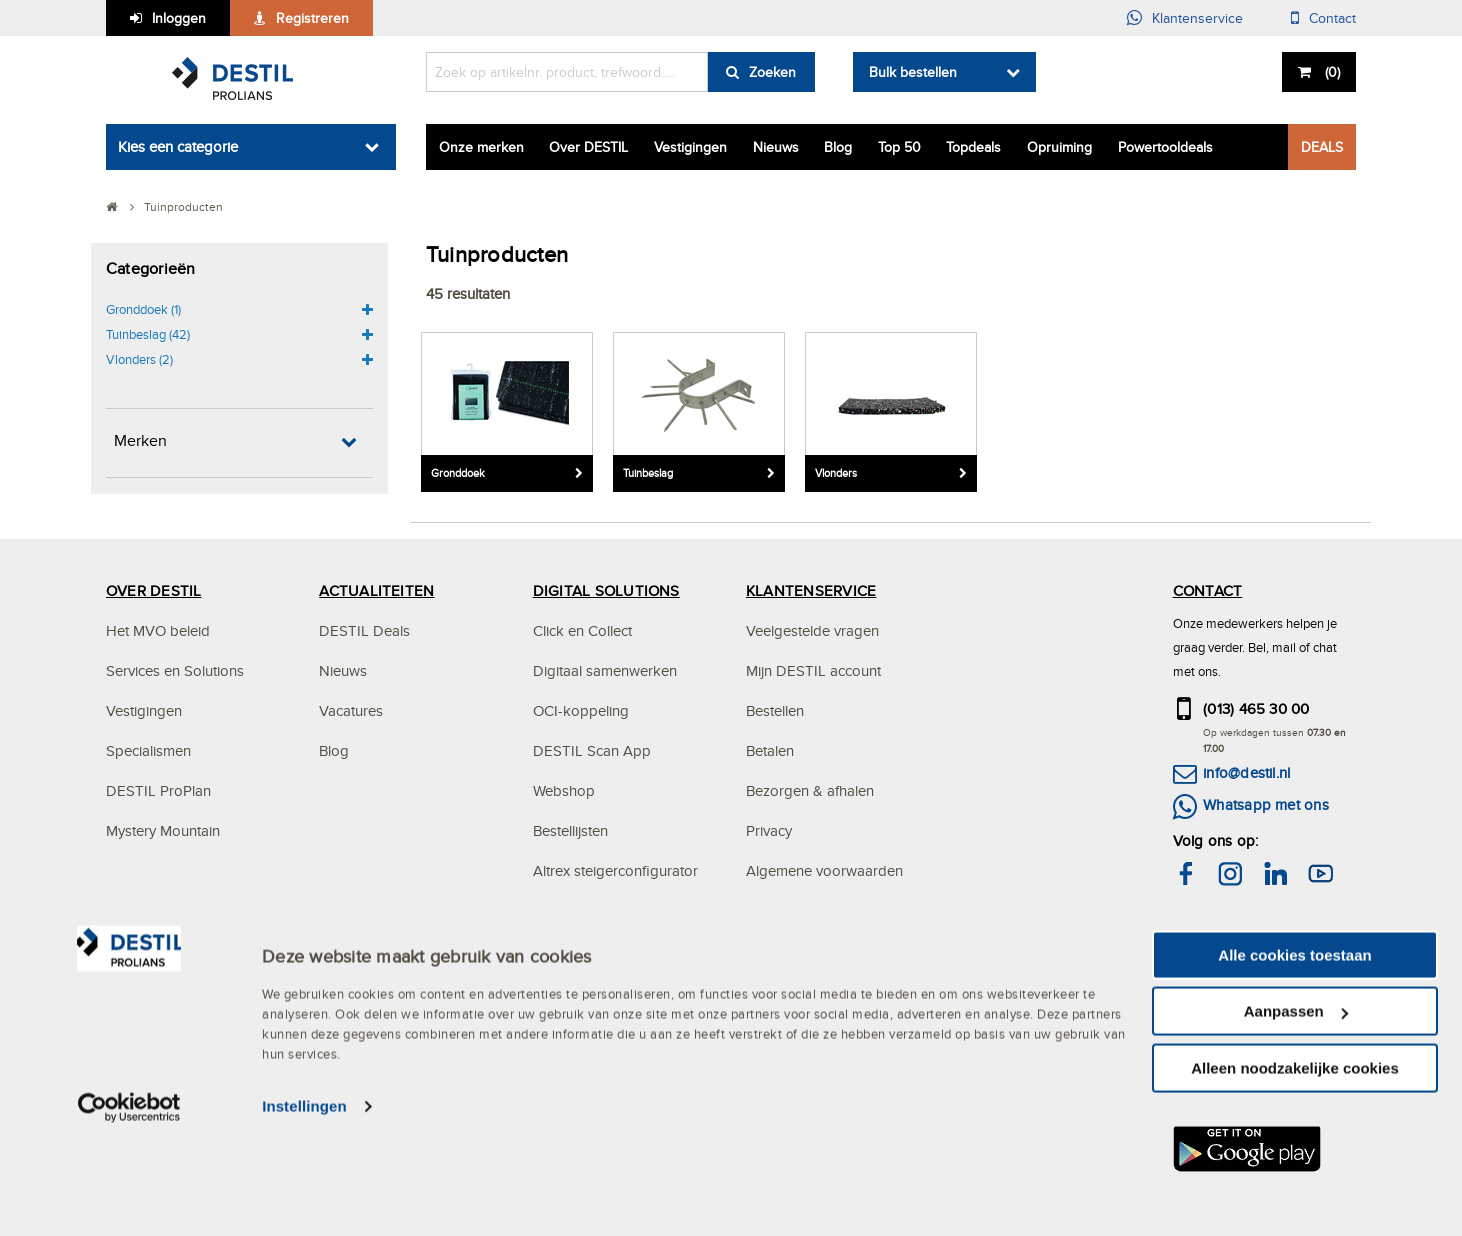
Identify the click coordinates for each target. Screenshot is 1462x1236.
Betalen (770, 750)
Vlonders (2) (139, 359)
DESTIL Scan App (592, 750)
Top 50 (899, 147)
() (1330, 72)
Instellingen (304, 1215)
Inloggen (179, 18)
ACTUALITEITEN (376, 590)
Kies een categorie (178, 146)
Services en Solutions (175, 670)
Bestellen (775, 710)
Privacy (769, 830)
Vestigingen (690, 147)
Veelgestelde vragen (812, 630)
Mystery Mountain (163, 830)
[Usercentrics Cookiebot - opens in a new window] (129, 1216)
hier (1281, 957)
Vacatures (351, 710)
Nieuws (776, 147)
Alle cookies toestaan (1294, 1063)
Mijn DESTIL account (813, 670)
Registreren (312, 18)
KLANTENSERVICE (811, 590)
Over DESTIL (588, 147)
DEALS (1322, 147)
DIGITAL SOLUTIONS (606, 590)
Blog (838, 147)
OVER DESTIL (154, 590)
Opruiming (1059, 147)
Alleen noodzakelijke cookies (1295, 1176)
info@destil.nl (1246, 772)
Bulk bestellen (913, 72)
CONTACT (1208, 590)
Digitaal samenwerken (605, 670)
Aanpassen (1296, 1120)
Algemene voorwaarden (824, 870)
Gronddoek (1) (143, 309)
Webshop (564, 790)
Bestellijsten (570, 830)
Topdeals (973, 147)
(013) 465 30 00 (1256, 708)
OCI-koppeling (581, 710)
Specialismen (148, 750)
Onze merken (481, 147)
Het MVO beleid (158, 630)
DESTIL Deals (364, 630)
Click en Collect (582, 630)
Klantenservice (1197, 18)
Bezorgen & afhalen (810, 790)
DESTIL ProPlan (158, 790)
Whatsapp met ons (1266, 804)
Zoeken (772, 72)
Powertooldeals (1165, 147)
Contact (1332, 18)
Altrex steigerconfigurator (615, 870)
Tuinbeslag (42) (148, 334)
